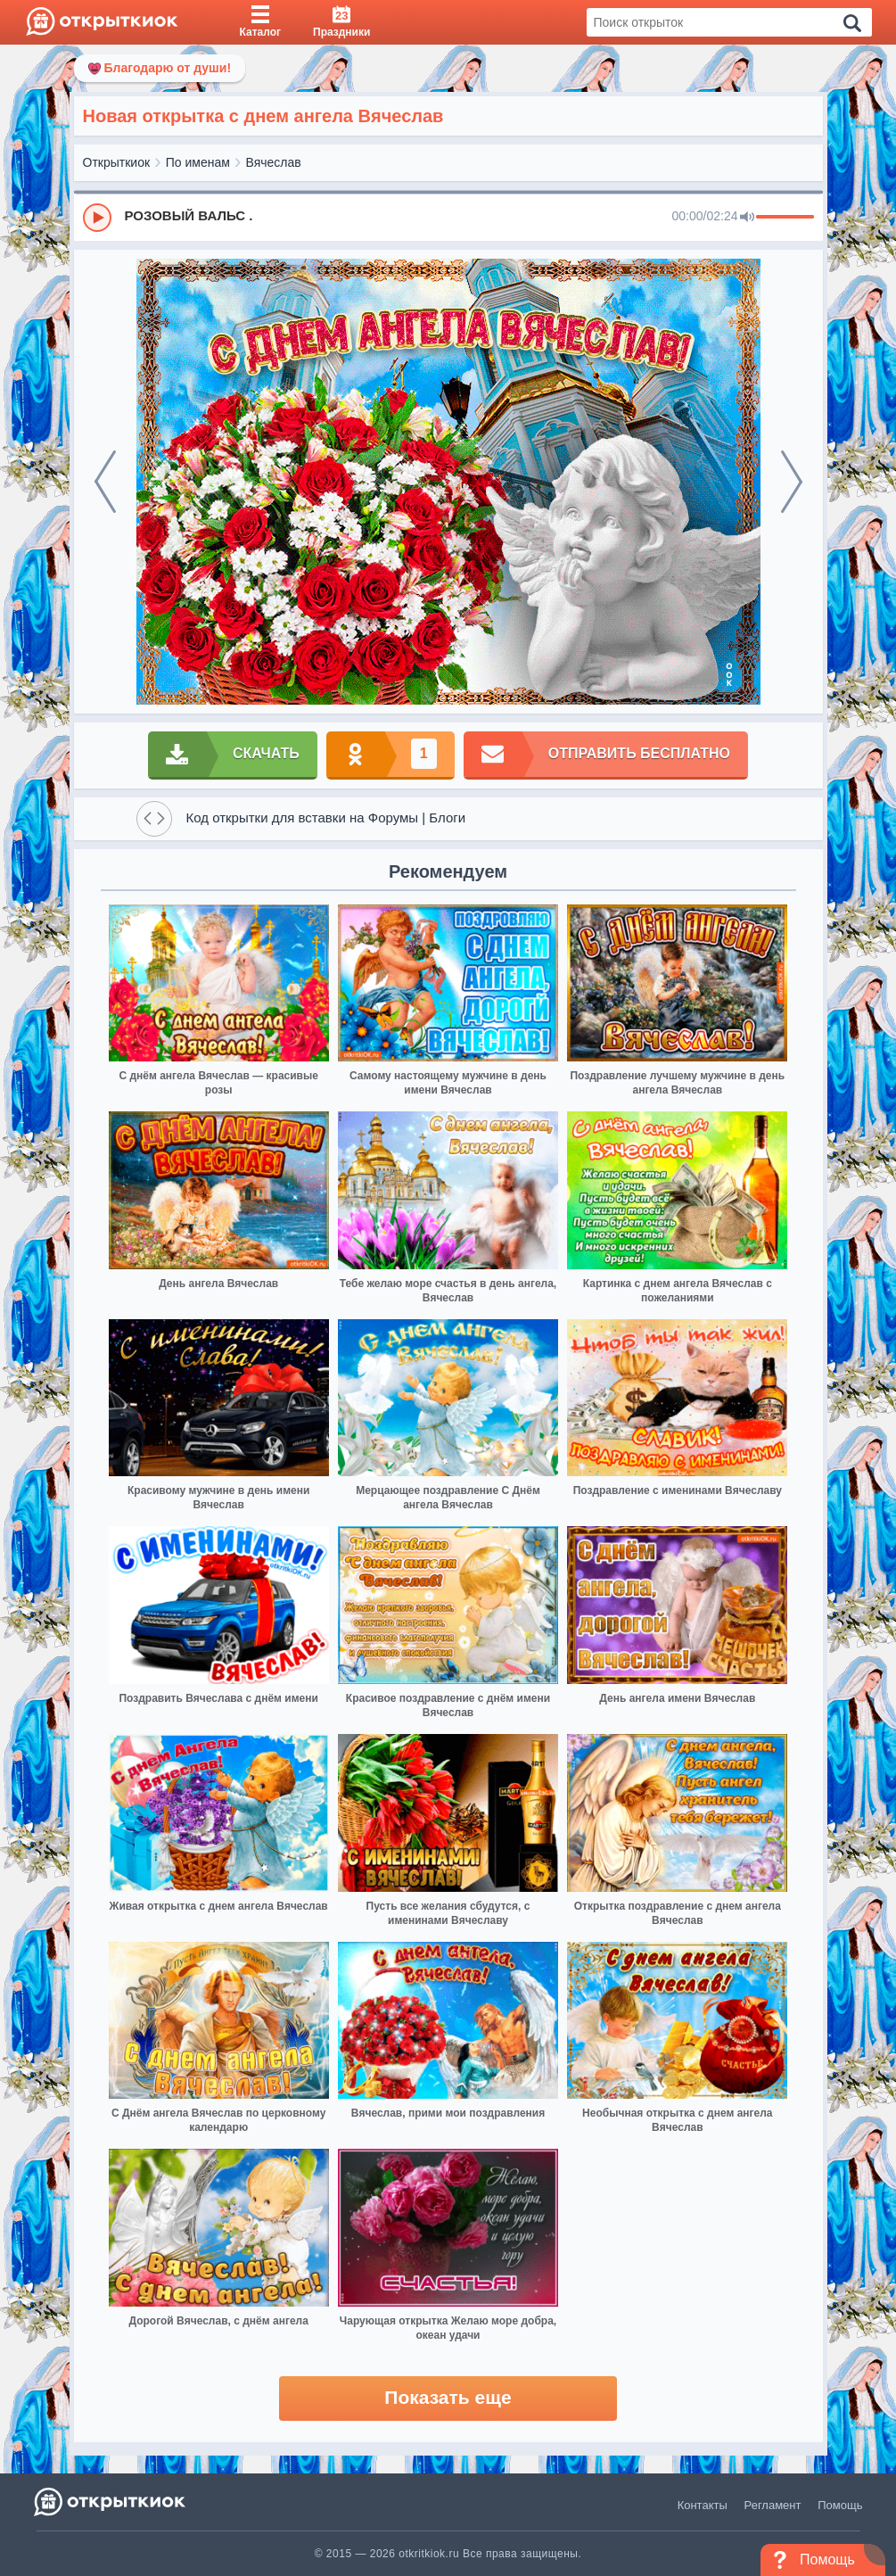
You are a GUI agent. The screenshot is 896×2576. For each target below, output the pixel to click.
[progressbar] (785, 217)
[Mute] (747, 218)
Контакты (702, 2505)
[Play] (97, 217)
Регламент (772, 2505)
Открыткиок (117, 162)
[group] (448, 217)
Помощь (840, 2505)
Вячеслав (273, 162)
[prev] (105, 482)
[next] (791, 482)
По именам (198, 162)
